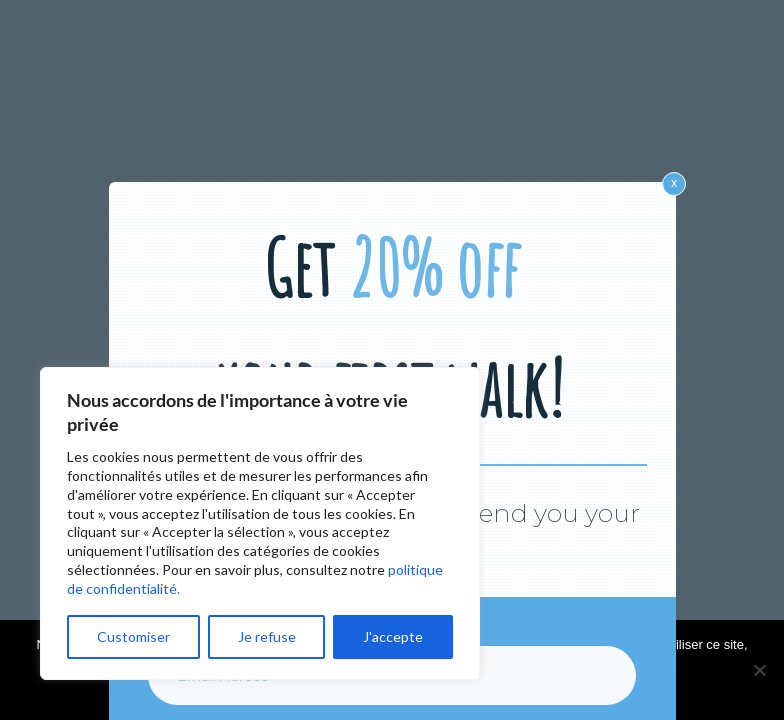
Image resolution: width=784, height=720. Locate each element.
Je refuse (267, 636)
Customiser (133, 636)
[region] (260, 523)
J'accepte (393, 636)
